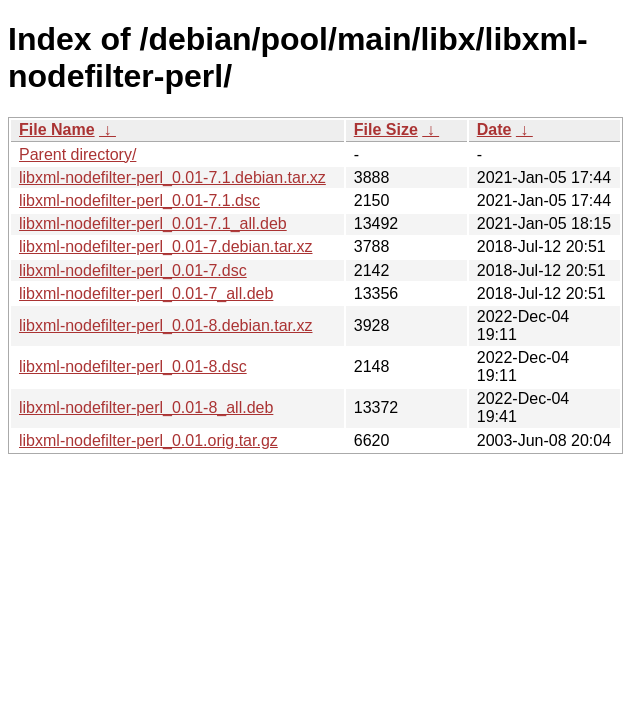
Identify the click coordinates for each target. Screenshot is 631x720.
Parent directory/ (77, 154)
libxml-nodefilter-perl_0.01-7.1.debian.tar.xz (172, 177)
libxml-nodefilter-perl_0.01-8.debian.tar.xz (165, 325)
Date (494, 129)
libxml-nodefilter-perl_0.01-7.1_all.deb (153, 223)
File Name (57, 129)
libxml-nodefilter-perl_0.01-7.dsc (133, 270)
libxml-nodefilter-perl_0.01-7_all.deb (146, 293)
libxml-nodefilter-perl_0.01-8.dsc (133, 366)
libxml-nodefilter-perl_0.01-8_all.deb (146, 407)
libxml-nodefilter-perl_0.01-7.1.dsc (139, 200)
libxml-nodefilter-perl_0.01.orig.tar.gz (148, 440)
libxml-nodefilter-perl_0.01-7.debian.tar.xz (165, 246)
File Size (386, 129)
